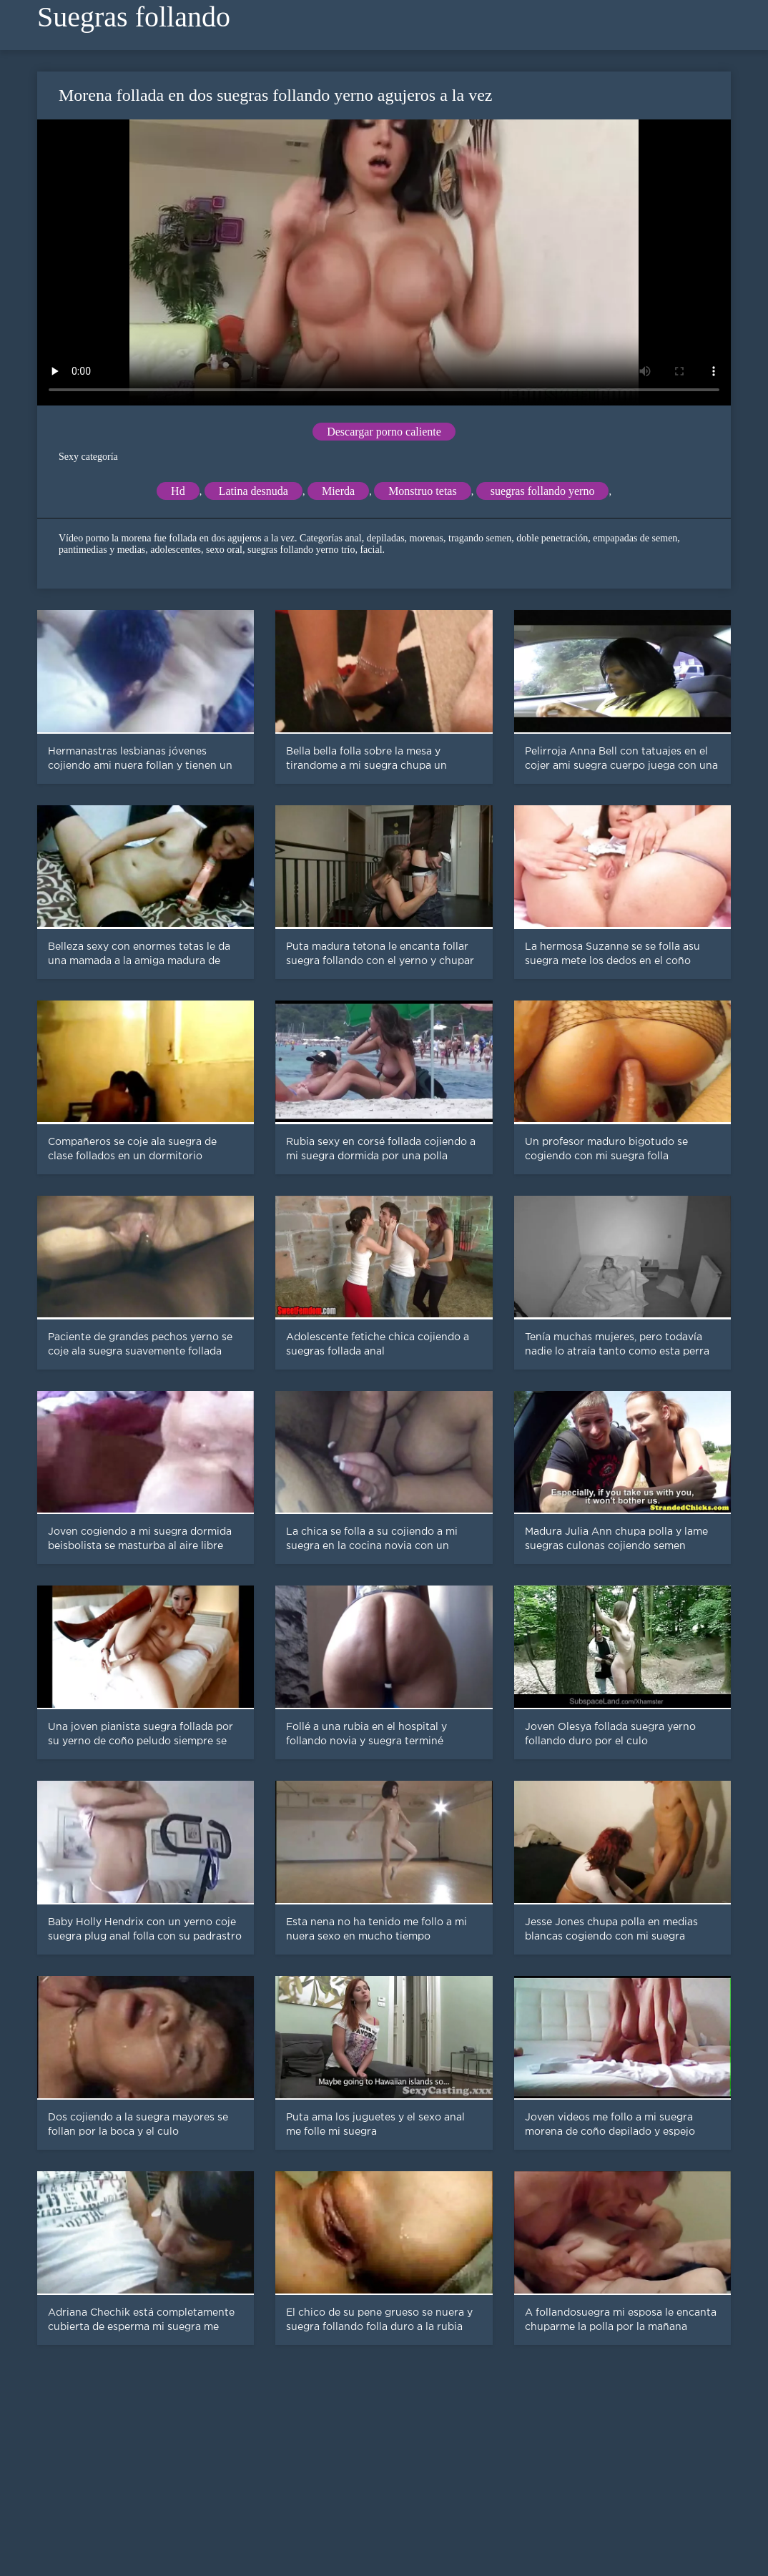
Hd (178, 491)
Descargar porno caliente (384, 432)
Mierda (338, 491)
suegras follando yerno (543, 491)
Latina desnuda (253, 491)
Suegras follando (133, 17)
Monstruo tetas (422, 491)
